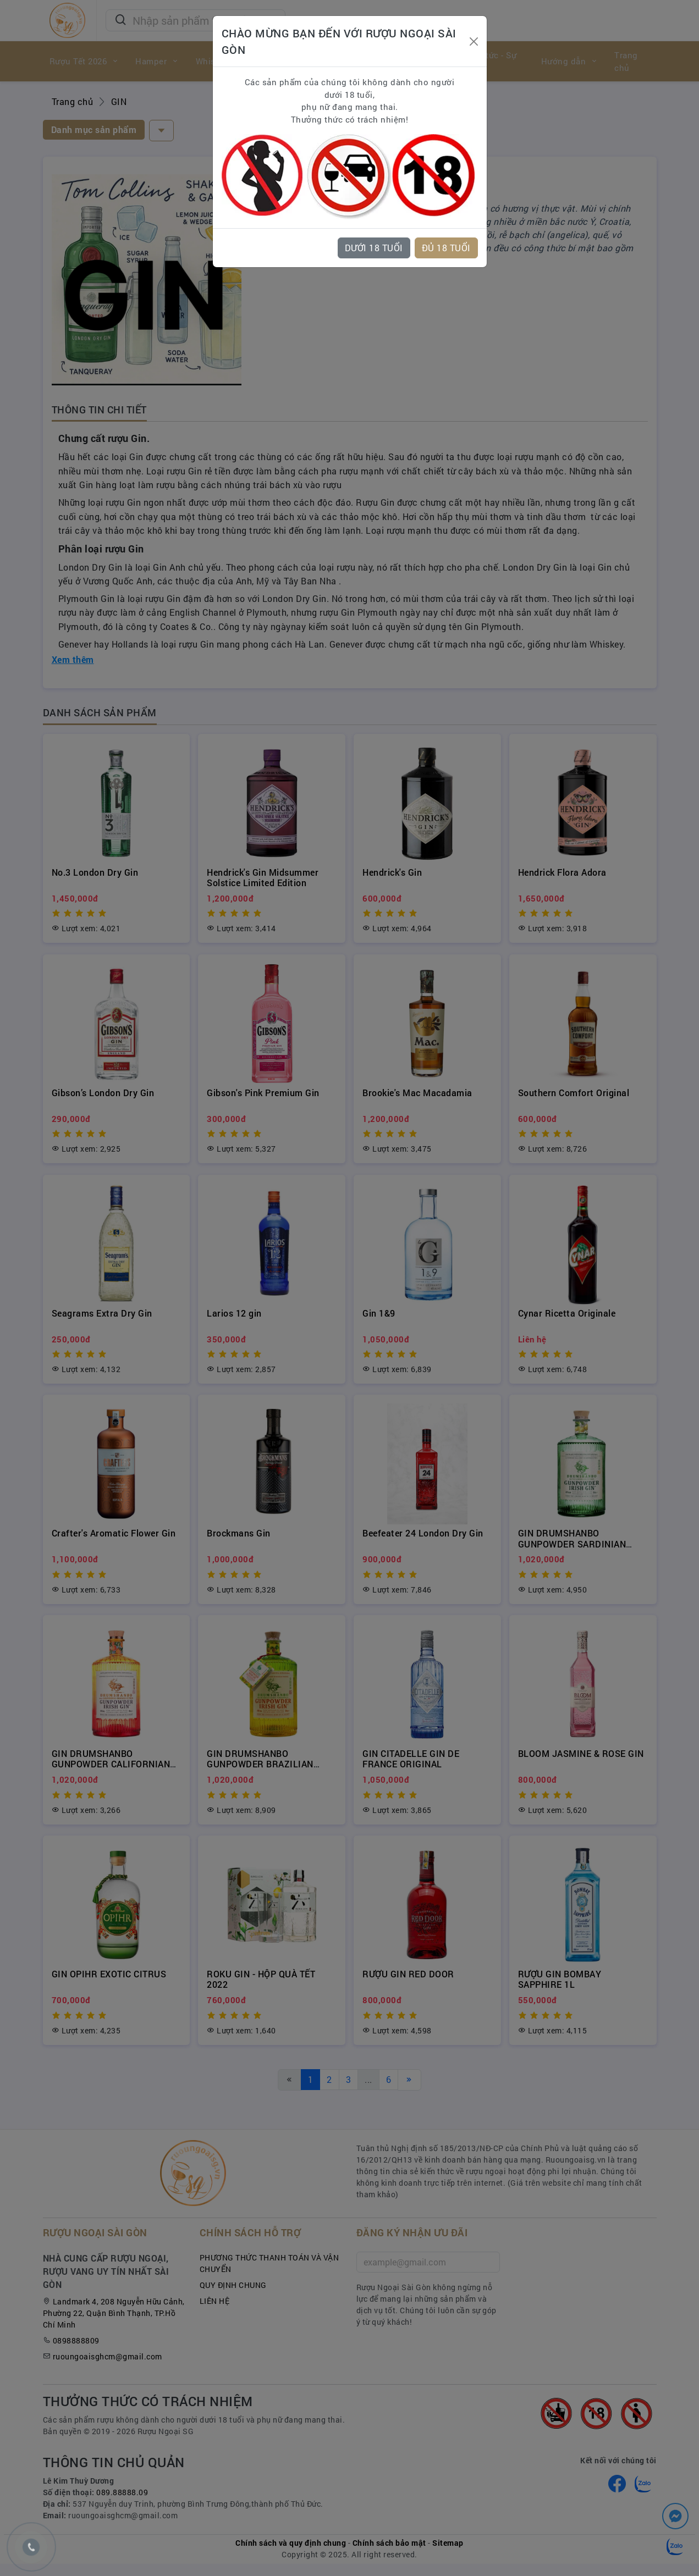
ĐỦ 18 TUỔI (446, 247)
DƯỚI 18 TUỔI (374, 247)
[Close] (474, 41)
